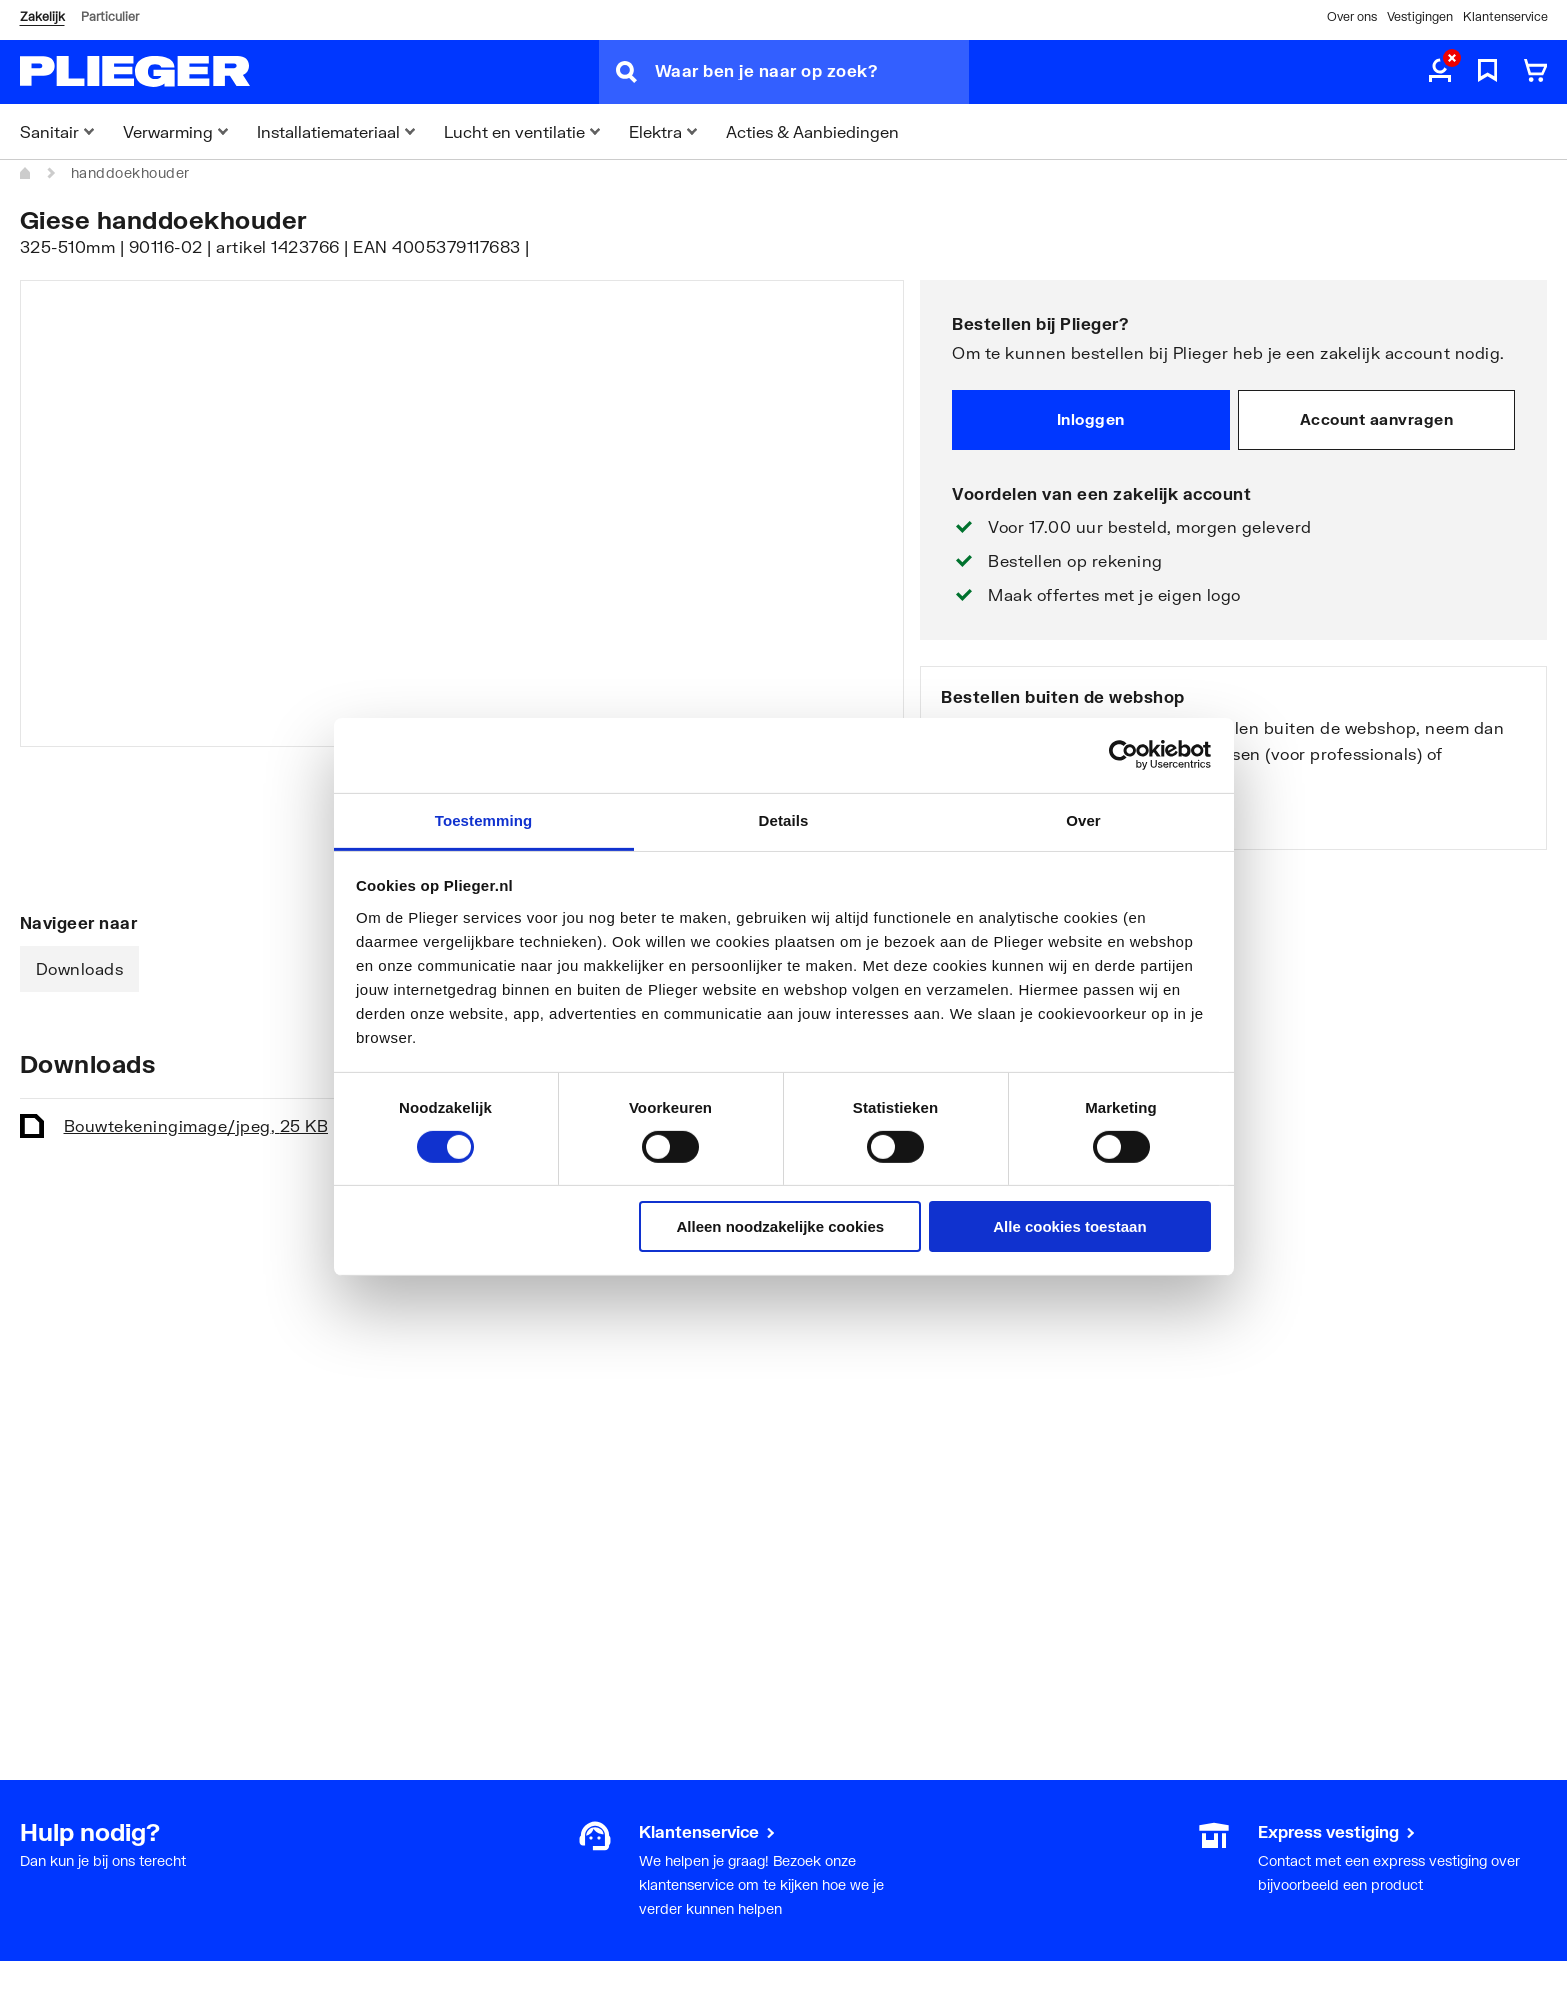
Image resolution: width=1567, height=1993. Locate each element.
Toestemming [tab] (484, 819)
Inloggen (1091, 419)
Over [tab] (1083, 819)
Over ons (1352, 16)
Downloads (80, 968)
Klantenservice (1505, 16)
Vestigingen (1420, 16)
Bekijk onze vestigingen (1036, 818)
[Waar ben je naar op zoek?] (812, 72)
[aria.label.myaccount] (1440, 72)
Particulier (110, 16)
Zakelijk (42, 16)
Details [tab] (784, 819)
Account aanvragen (1377, 419)
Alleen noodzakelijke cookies (781, 1226)
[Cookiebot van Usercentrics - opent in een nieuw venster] (1123, 755)
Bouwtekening (196, 1125)
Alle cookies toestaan (1069, 1226)
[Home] (26, 173)
